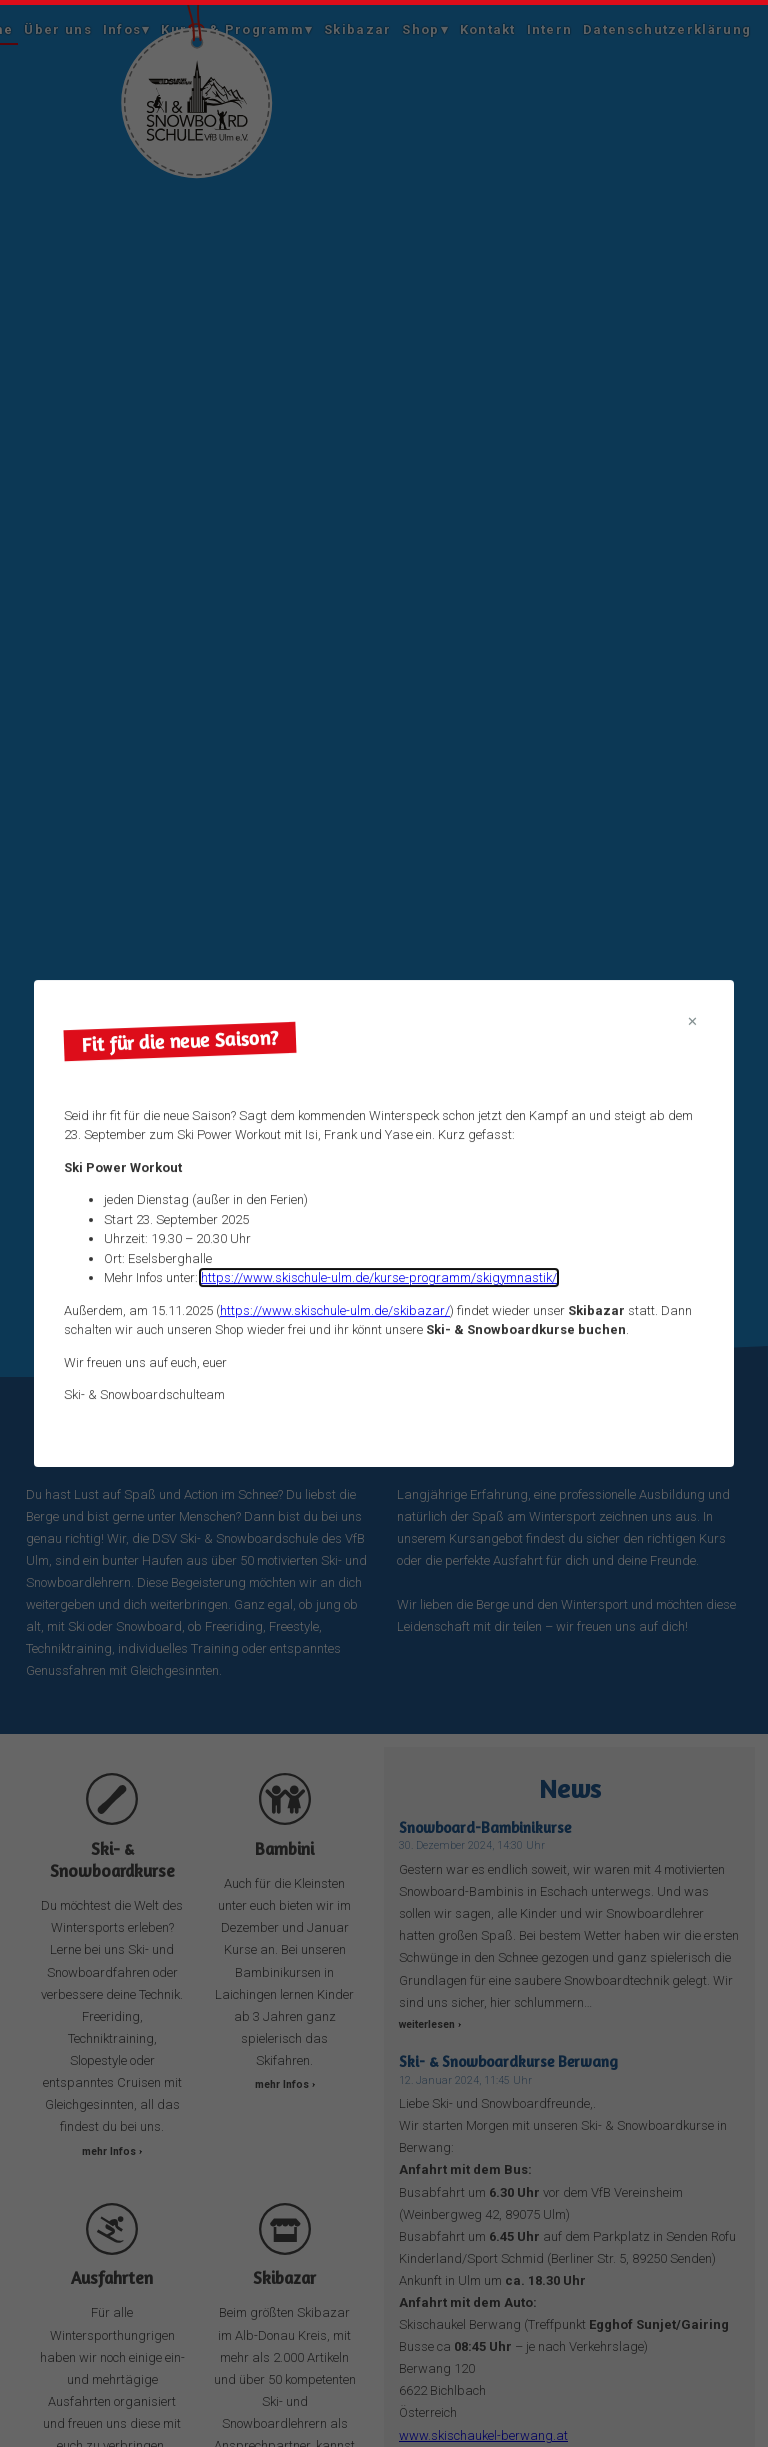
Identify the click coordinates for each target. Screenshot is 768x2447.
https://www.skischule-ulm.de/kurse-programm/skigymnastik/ (379, 1277)
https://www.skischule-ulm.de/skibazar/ (335, 1310)
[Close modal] (692, 1022)
